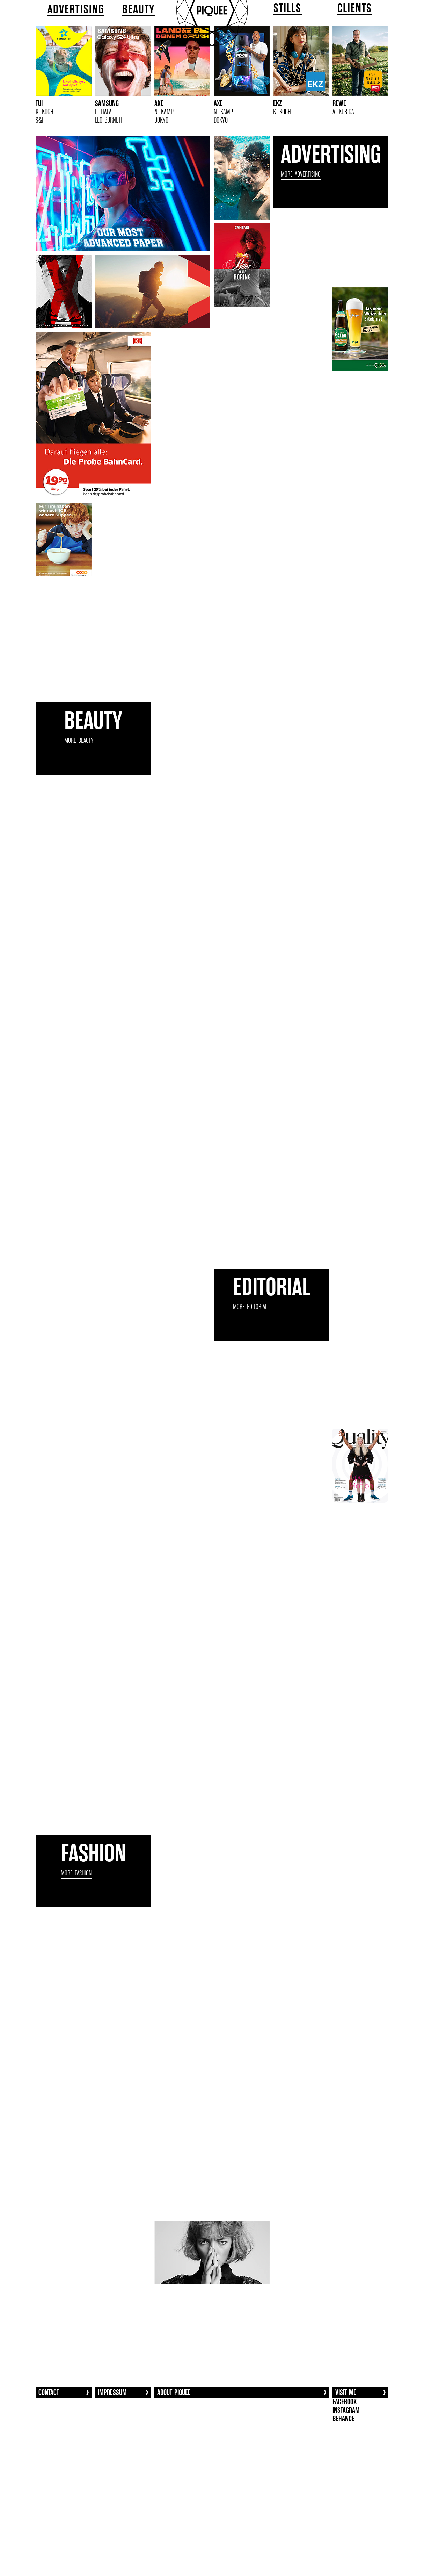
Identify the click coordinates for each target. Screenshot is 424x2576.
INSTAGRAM (346, 2410)
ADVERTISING (75, 9)
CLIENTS (354, 8)
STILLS (287, 8)
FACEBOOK (344, 2402)
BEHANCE (343, 2419)
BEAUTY (138, 9)
